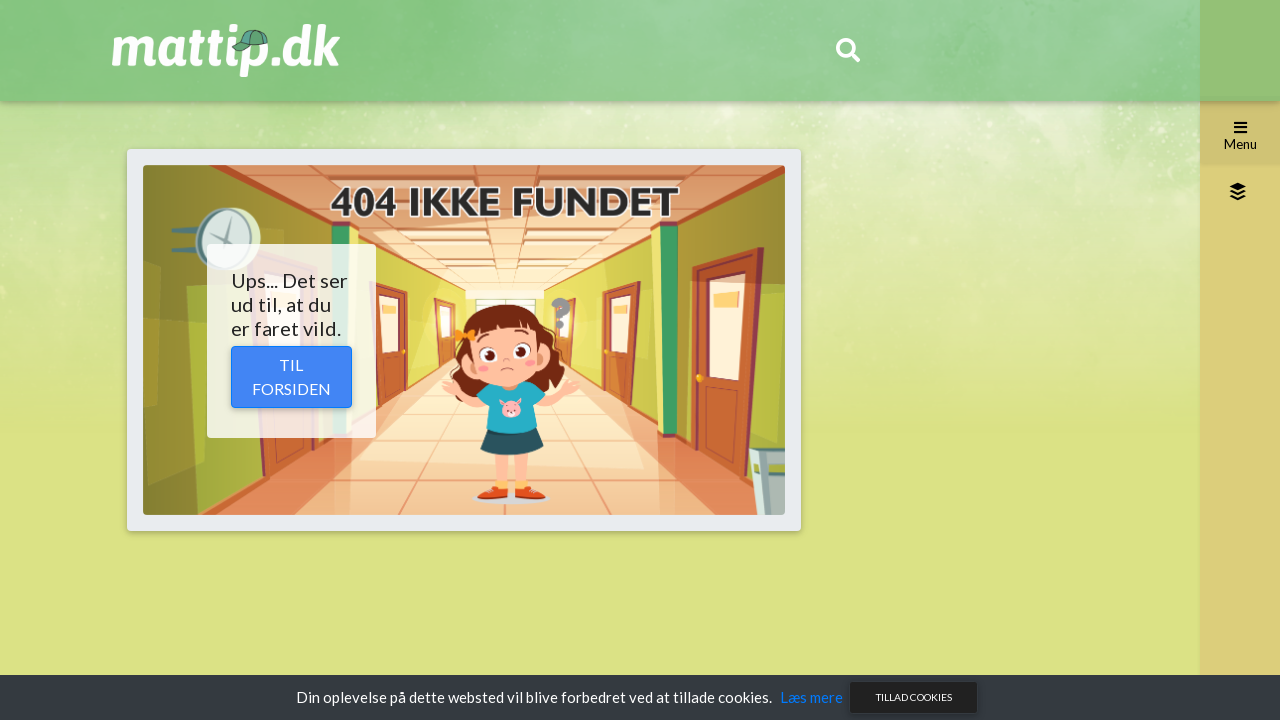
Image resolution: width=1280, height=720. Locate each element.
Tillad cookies (914, 697)
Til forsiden (291, 376)
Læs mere (811, 697)
